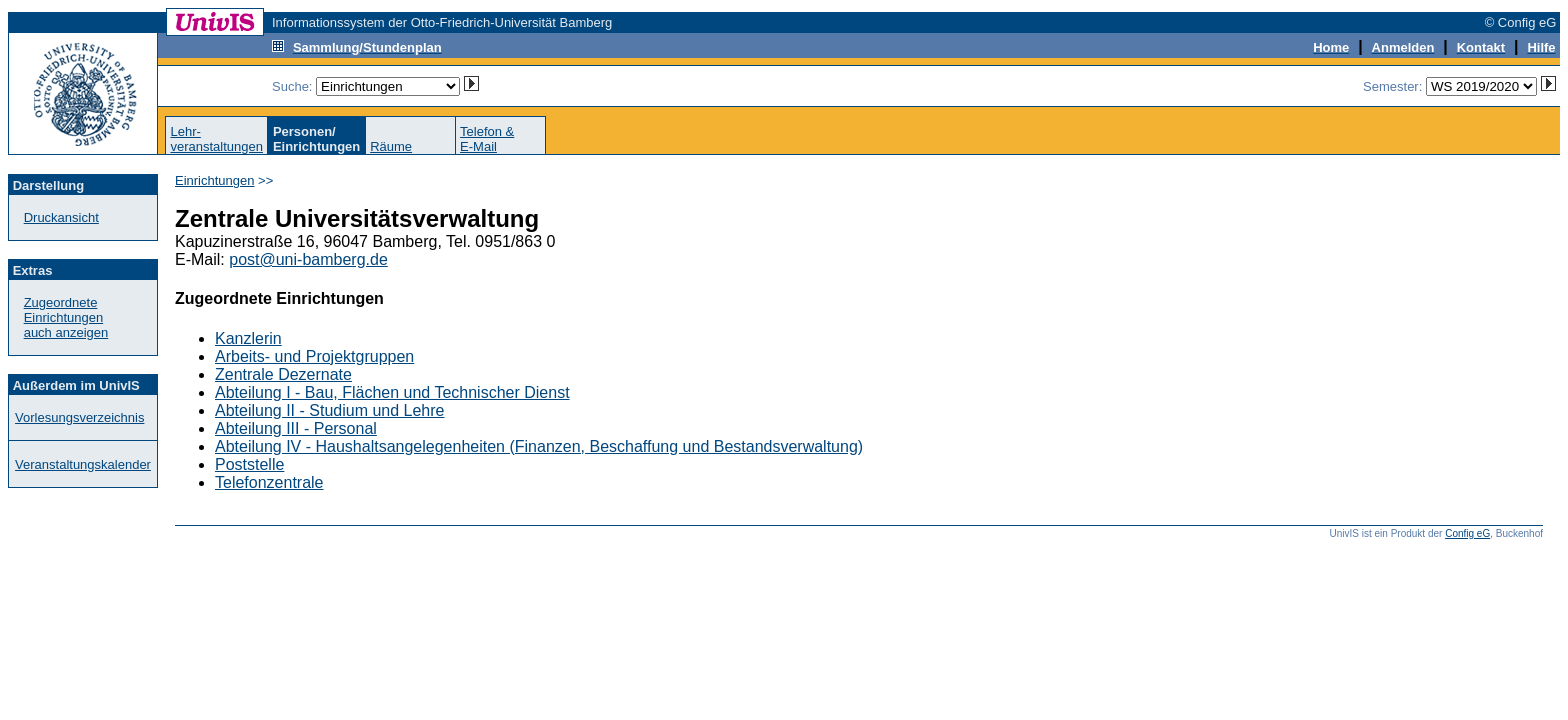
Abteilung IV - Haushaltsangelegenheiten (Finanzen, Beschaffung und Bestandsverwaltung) (539, 446)
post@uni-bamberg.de (308, 259)
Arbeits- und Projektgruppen (314, 356)
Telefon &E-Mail (487, 139)
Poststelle (249, 464)
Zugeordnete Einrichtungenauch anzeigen (66, 317)
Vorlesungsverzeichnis (79, 417)
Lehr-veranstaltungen (216, 139)
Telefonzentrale (269, 482)
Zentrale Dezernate (283, 374)
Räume (391, 146)
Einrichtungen (215, 180)
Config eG (1467, 533)
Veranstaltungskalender (83, 464)
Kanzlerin (248, 338)
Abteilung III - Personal (296, 428)
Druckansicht (61, 217)
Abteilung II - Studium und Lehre (329, 410)
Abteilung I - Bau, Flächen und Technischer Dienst (392, 392)
